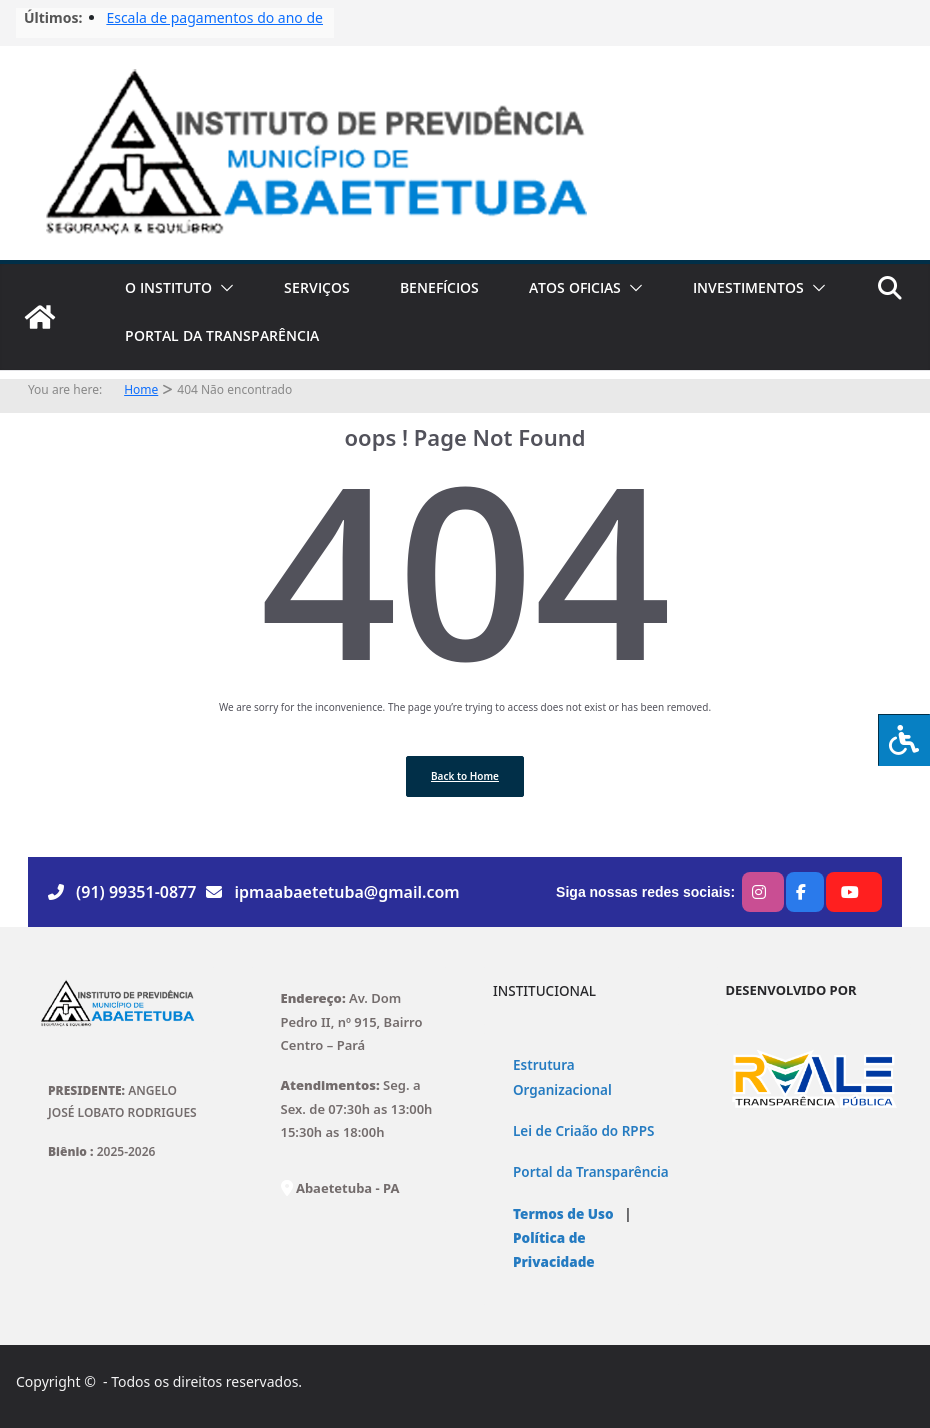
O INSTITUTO (168, 287)
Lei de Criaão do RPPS (583, 1131)
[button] (223, 288)
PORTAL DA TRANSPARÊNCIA (222, 335)
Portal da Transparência (591, 1172)
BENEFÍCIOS (439, 287)
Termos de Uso (563, 1214)
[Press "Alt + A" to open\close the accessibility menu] (904, 740)
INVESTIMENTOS (748, 287)
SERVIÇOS (317, 287)
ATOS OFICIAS (575, 287)
